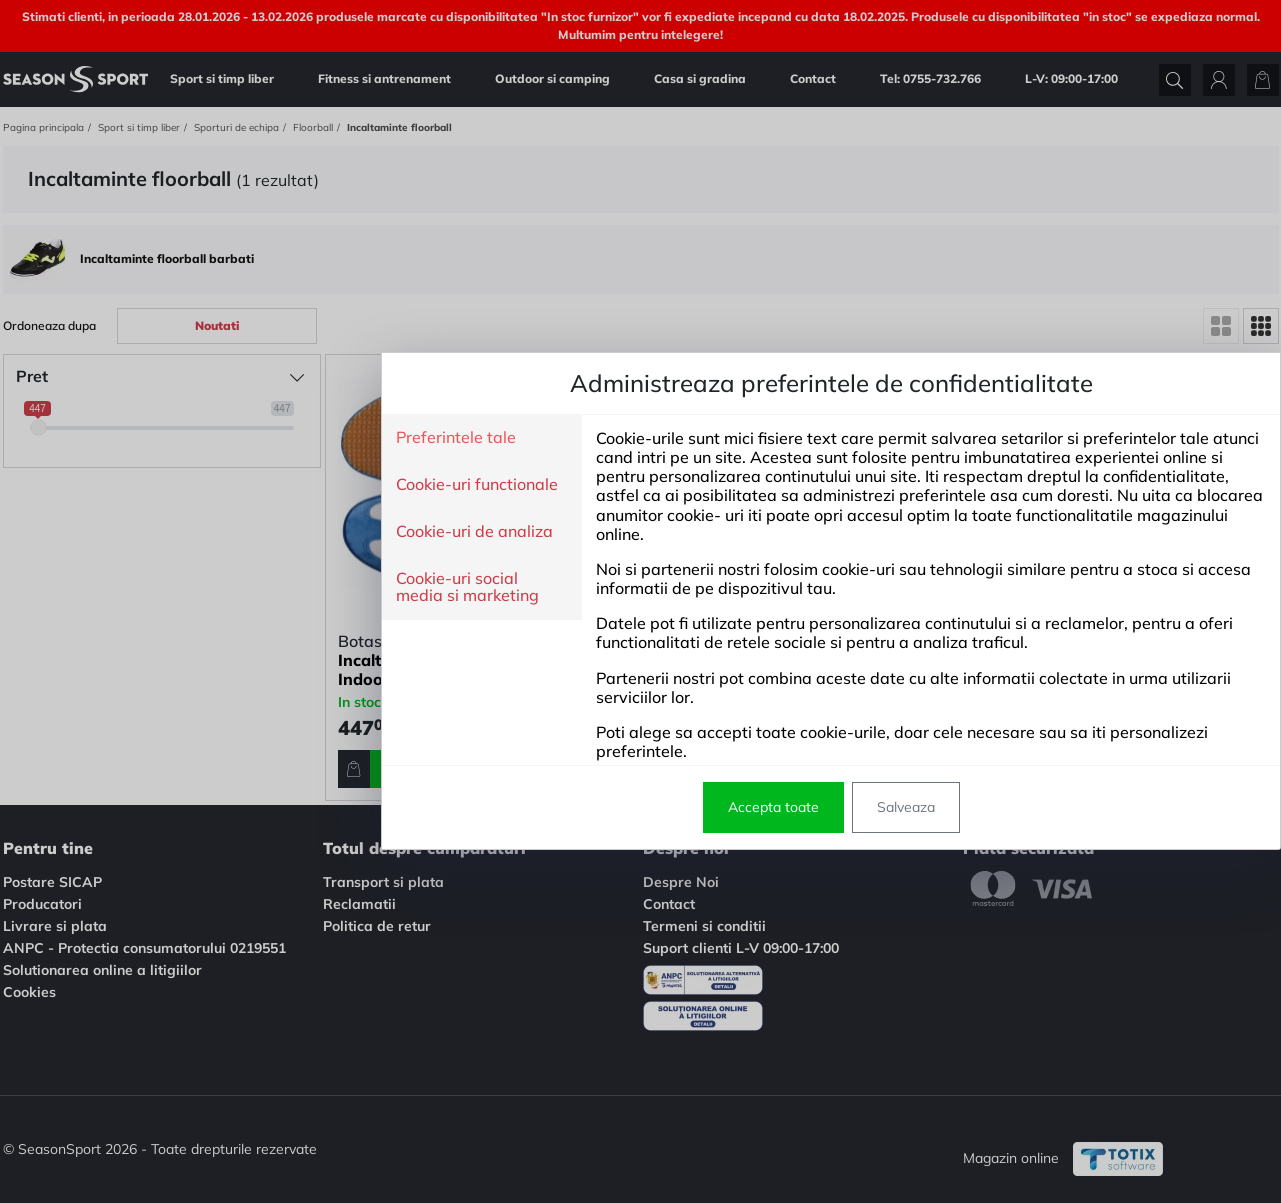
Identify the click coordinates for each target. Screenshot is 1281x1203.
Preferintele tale (265, 438)
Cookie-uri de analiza (283, 532)
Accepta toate (582, 807)
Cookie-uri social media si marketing (276, 587)
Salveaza (715, 807)
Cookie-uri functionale (286, 485)
